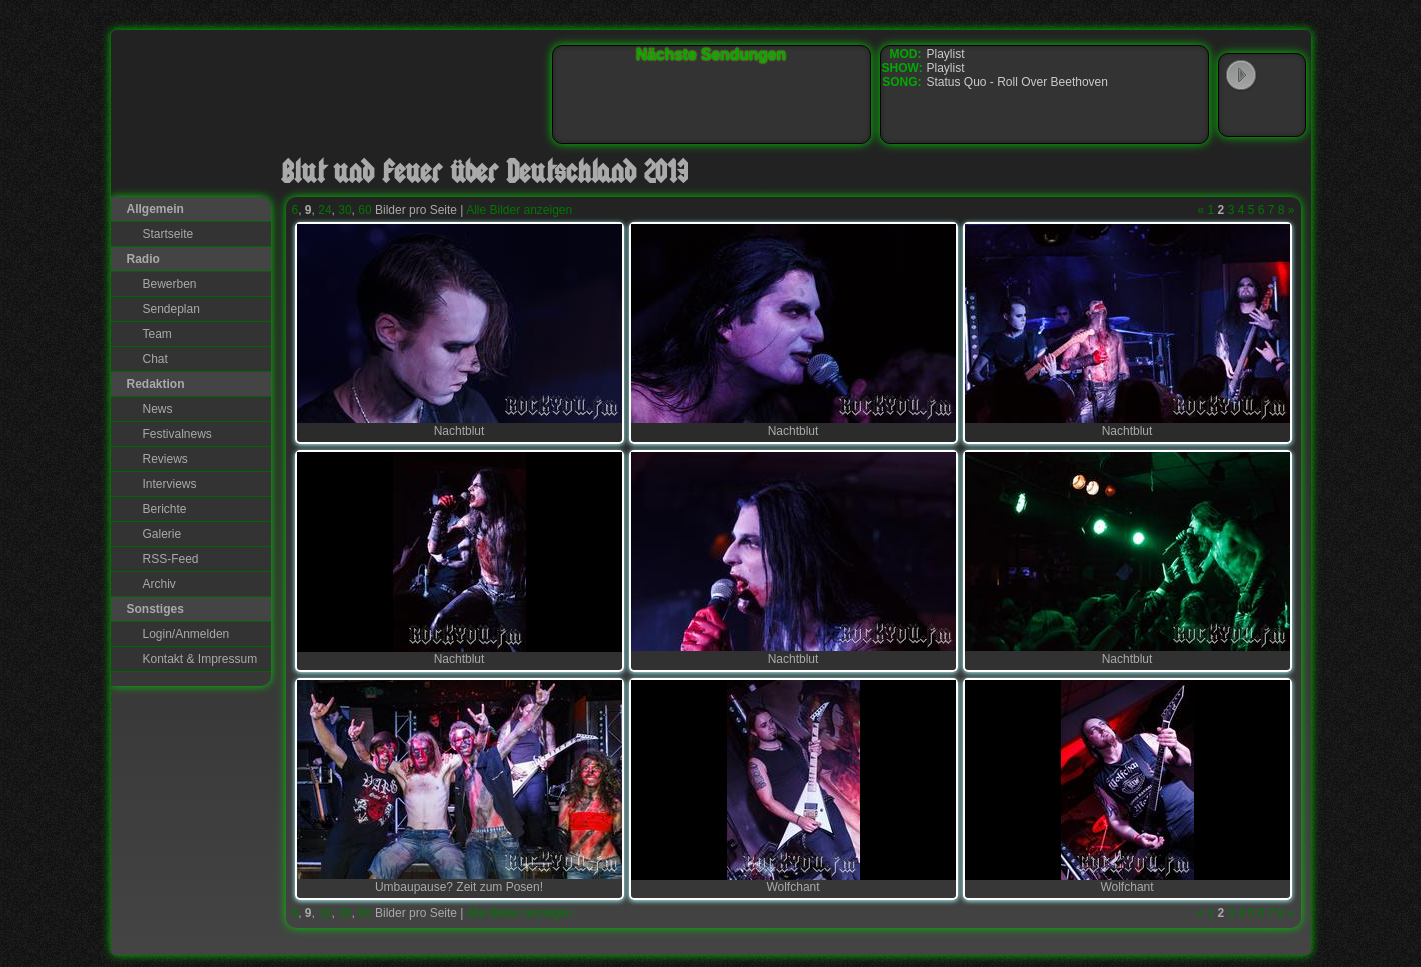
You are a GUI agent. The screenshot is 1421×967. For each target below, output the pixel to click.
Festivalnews (177, 434)
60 (364, 210)
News (158, 409)
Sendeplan (171, 309)
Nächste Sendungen (711, 54)
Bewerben (170, 284)
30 (344, 210)
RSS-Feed (171, 559)
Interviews (170, 484)
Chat (155, 359)
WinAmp (1282, 76)
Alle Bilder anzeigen (519, 210)
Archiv (159, 584)
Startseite (168, 234)
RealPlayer (1282, 114)
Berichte (165, 509)
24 (324, 210)
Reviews (165, 459)
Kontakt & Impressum (200, 659)
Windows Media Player (1241, 114)
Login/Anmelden (186, 634)
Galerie (162, 534)
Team (157, 334)
